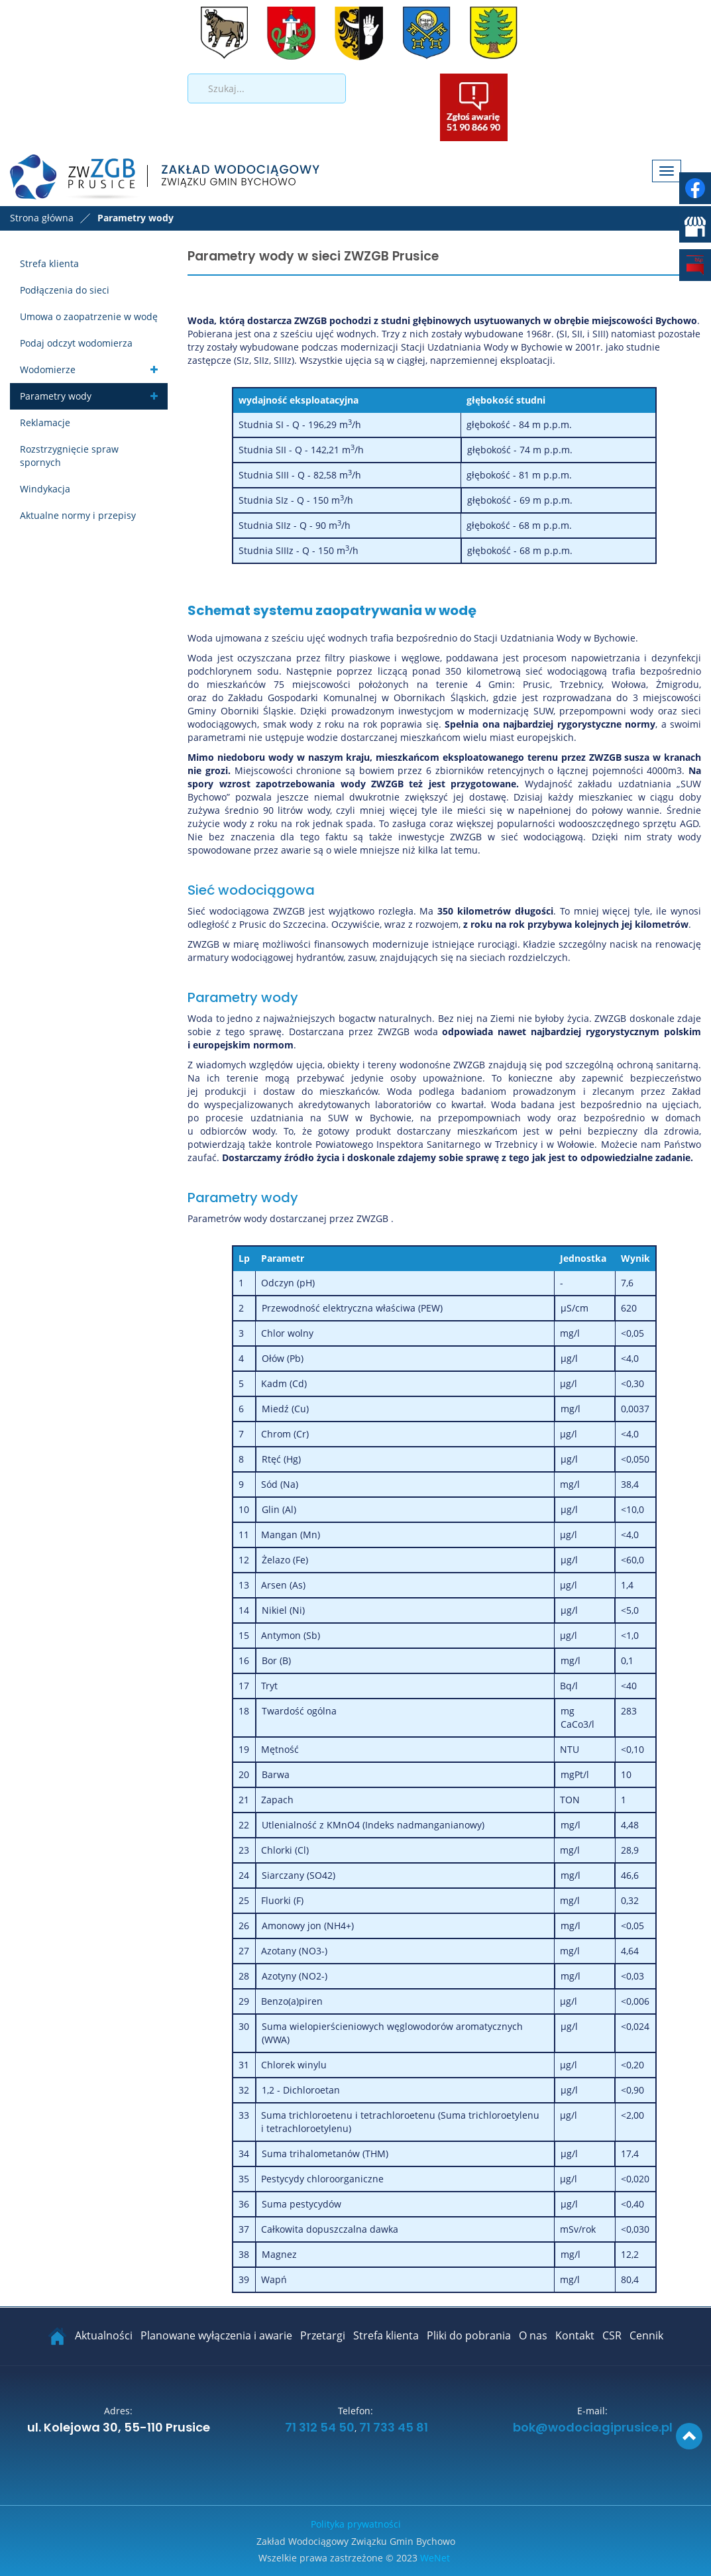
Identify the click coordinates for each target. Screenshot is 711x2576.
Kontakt (574, 2335)
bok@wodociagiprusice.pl (593, 2428)
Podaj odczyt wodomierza (76, 343)
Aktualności (104, 2335)
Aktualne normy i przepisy (78, 515)
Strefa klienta (49, 263)
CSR (612, 2335)
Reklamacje (45, 422)
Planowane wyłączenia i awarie (216, 2335)
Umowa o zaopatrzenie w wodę (89, 316)
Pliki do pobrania (469, 2335)
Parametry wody (55, 396)
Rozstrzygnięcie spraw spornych (69, 456)
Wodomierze (48, 369)
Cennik (646, 2335)
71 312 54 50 (318, 2428)
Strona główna (42, 217)
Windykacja (45, 488)
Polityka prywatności (356, 2524)
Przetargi (322, 2335)
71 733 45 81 (393, 2428)
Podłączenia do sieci (64, 290)
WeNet (435, 2557)
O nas (533, 2335)
